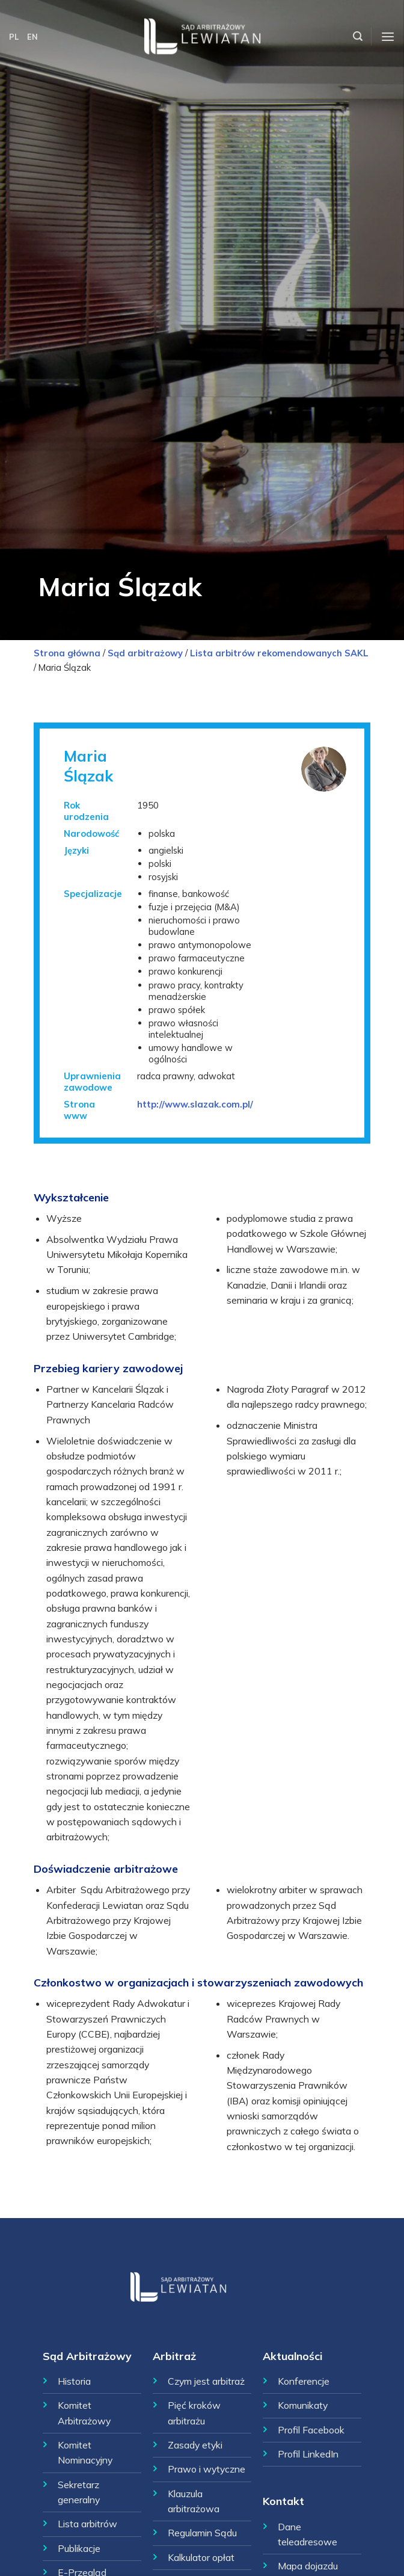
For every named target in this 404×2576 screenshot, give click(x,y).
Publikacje (79, 2548)
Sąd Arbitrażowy (87, 2355)
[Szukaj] (358, 36)
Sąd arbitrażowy (145, 653)
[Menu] (388, 37)
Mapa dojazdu (308, 2566)
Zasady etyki (195, 2445)
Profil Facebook (311, 2430)
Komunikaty (303, 2405)
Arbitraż (174, 2355)
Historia (74, 2381)
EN (32, 37)
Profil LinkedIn (308, 2454)
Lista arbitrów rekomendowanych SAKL (279, 653)
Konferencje (303, 2381)
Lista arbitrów (87, 2524)
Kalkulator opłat (201, 2557)
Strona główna (67, 653)
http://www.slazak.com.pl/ (195, 1104)
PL (14, 37)
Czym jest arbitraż (206, 2381)
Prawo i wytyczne (206, 2469)
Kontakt (283, 2500)
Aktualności (292, 2355)
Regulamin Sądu (202, 2533)
